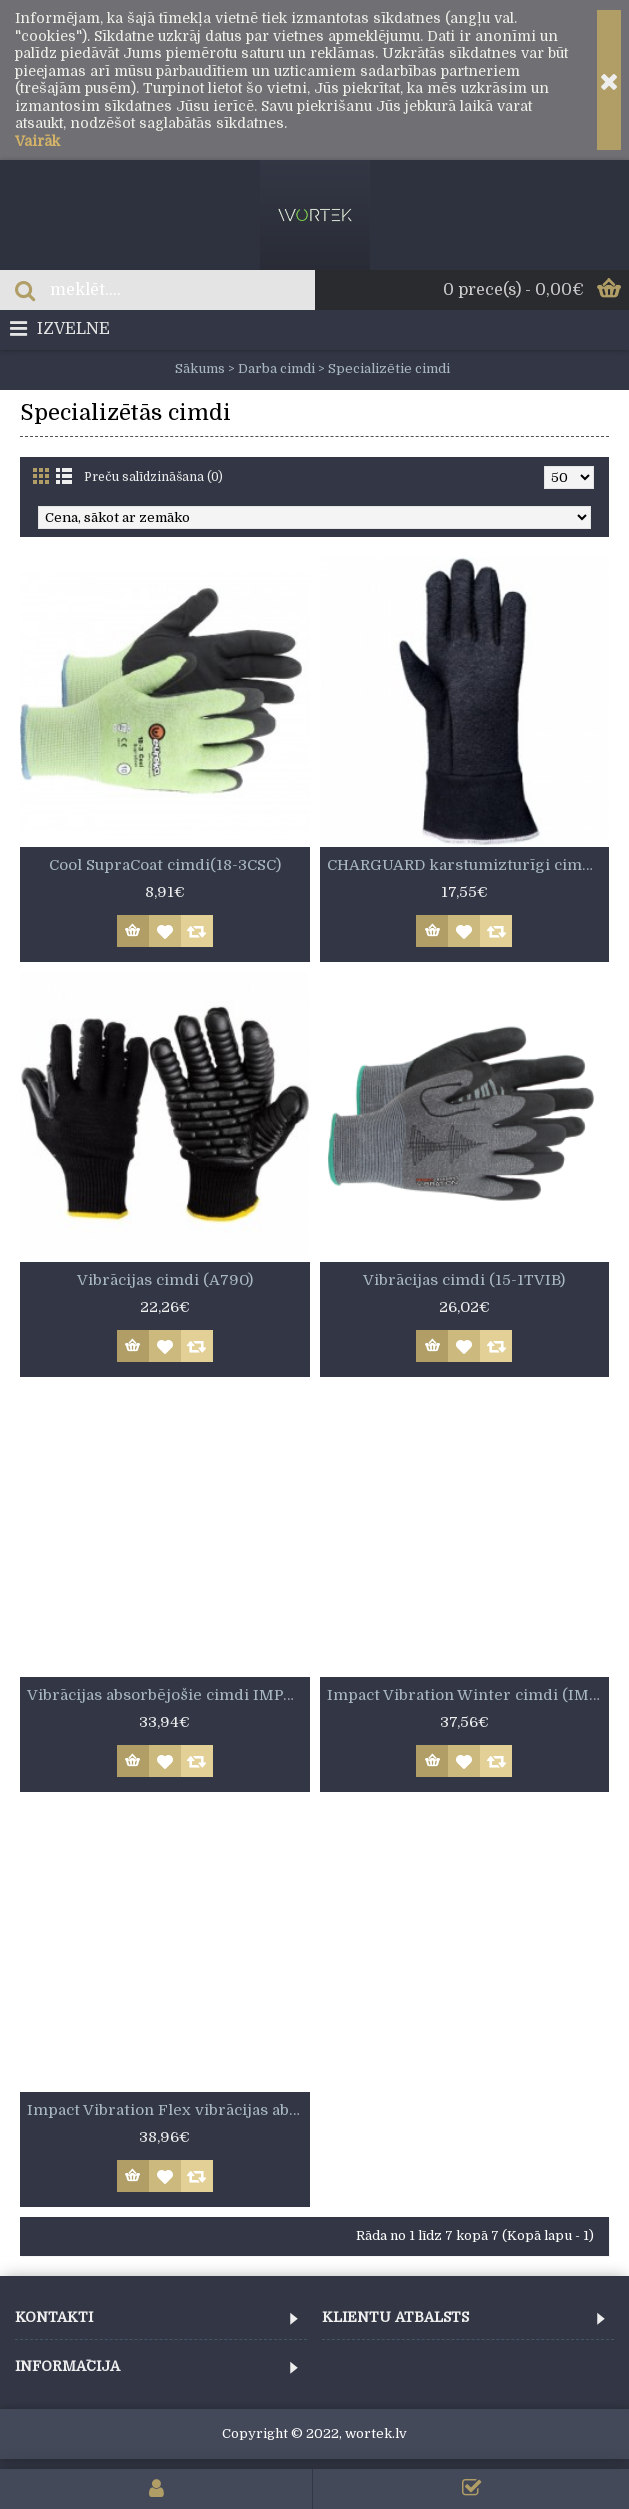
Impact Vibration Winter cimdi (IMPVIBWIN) (468, 1695)
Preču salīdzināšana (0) (153, 477)
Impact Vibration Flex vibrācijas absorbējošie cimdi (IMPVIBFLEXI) (168, 2110)
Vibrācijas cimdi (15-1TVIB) (464, 1280)
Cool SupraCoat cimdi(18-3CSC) (165, 865)
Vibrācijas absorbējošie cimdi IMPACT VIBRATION (168, 1695)
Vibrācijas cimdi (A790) (165, 1280)
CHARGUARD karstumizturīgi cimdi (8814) (468, 865)
